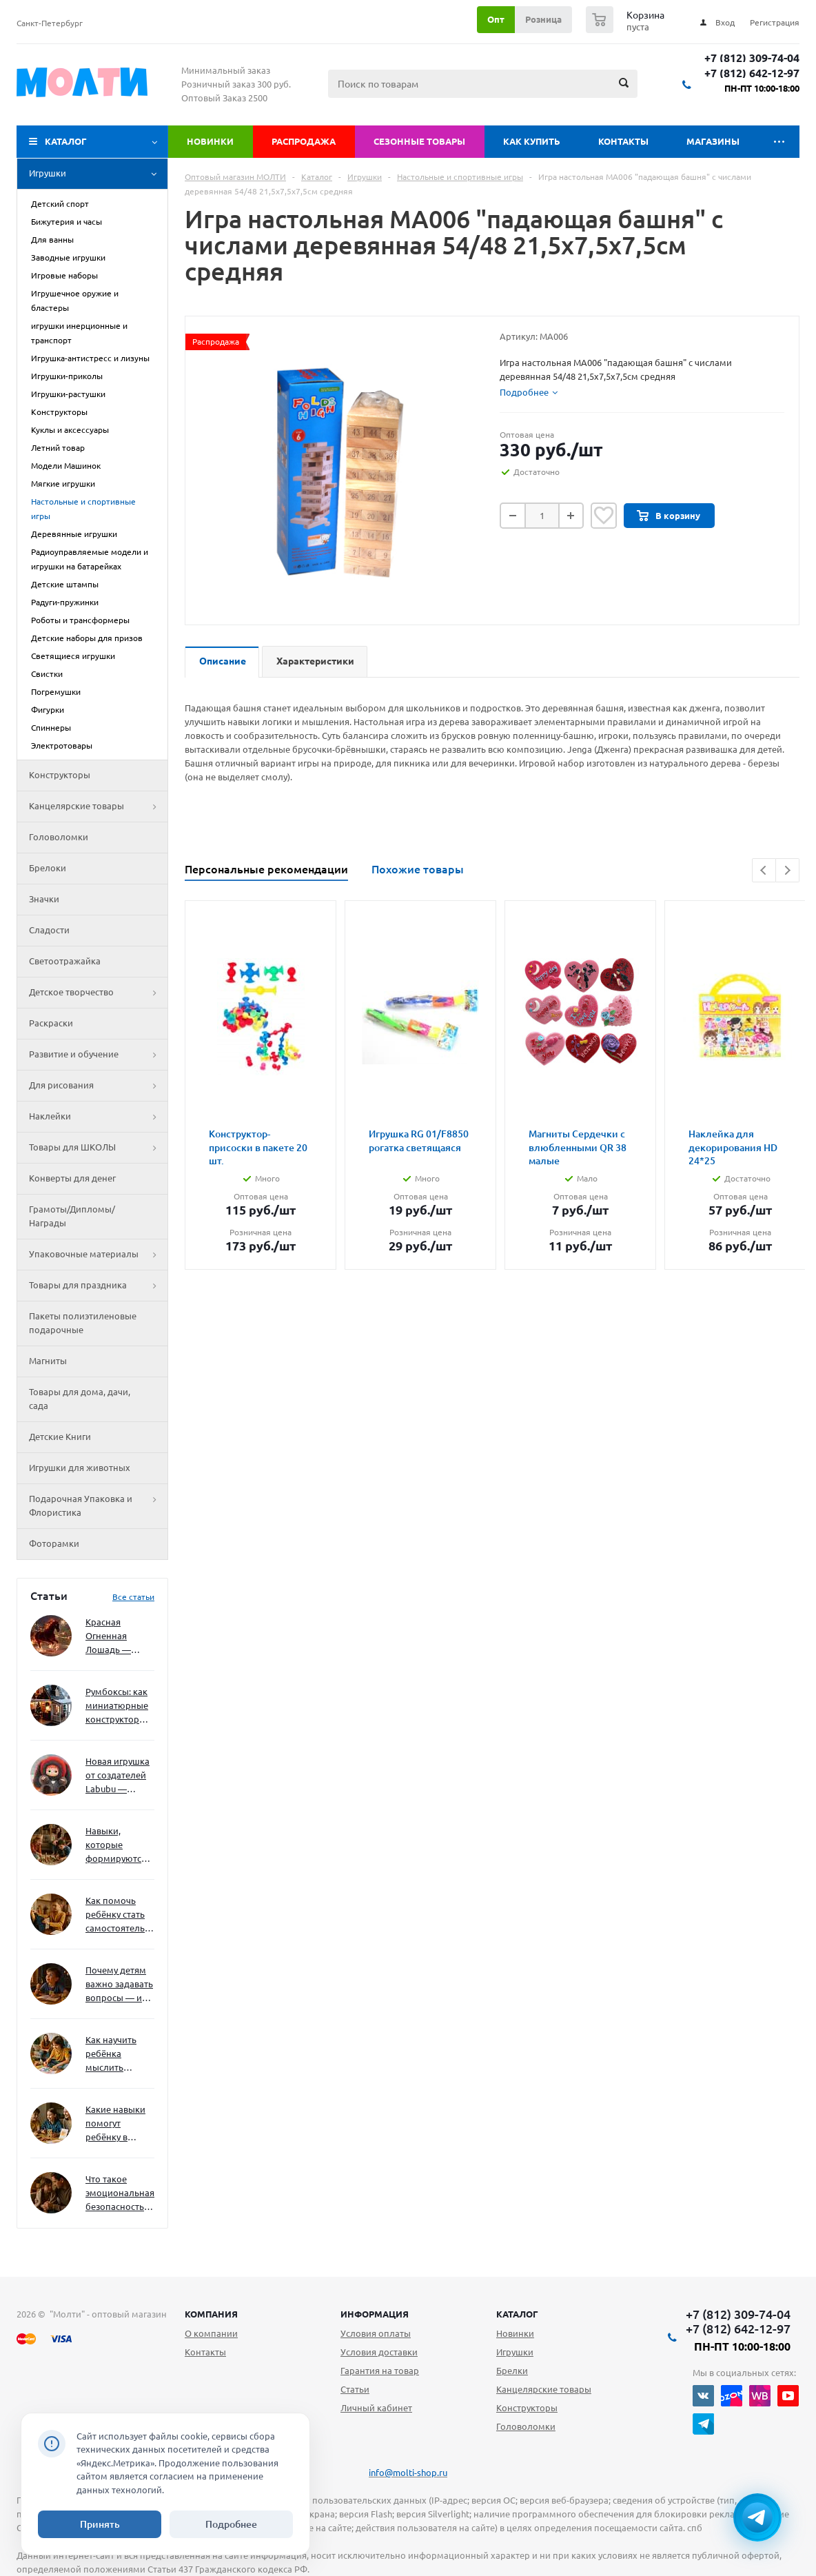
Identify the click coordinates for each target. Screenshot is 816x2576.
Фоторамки (54, 1543)
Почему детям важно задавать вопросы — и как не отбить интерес (119, 1985)
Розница (543, 19)
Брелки (512, 2370)
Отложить (604, 516)
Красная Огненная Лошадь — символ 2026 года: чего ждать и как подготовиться (117, 1636)
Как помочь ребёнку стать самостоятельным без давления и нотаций (119, 1915)
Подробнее (231, 2524)
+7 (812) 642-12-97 (751, 73)
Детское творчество (98, 992)
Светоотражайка (65, 961)
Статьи (354, 2389)
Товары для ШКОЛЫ (98, 1148)
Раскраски (51, 1023)
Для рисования (98, 1086)
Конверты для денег (72, 1178)
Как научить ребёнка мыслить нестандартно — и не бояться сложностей (117, 2054)
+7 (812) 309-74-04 (751, 58)
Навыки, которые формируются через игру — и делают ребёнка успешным (117, 1845)
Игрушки (98, 174)
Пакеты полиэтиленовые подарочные (82, 1323)
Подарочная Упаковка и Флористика (98, 1506)
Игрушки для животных (79, 1467)
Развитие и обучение (98, 1054)
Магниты (48, 1361)
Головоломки (58, 837)
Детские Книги (60, 1436)
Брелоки (47, 868)
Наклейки (98, 1117)
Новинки (210, 141)
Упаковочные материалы (98, 1254)
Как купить (531, 141)
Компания (211, 2314)
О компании (211, 2333)
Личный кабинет (376, 2408)
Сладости (49, 930)
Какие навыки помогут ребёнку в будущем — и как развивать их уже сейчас (115, 2124)
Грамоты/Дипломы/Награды (72, 1216)
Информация (374, 2314)
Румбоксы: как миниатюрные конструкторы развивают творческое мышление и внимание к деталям (116, 1706)
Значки (44, 899)
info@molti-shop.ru (408, 2472)
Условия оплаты (375, 2333)
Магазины (713, 141)
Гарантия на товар (379, 2370)
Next (787, 870)
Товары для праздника (98, 1285)
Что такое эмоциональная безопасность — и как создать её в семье (119, 2193)
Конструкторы (59, 775)
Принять (100, 2524)
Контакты (623, 141)
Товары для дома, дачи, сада (79, 1398)
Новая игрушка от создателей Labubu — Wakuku (117, 1776)
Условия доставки (379, 2352)
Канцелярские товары (98, 806)
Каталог (66, 141)
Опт (495, 19)
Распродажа (304, 141)
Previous (764, 870)
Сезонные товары (419, 141)
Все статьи (133, 1596)
